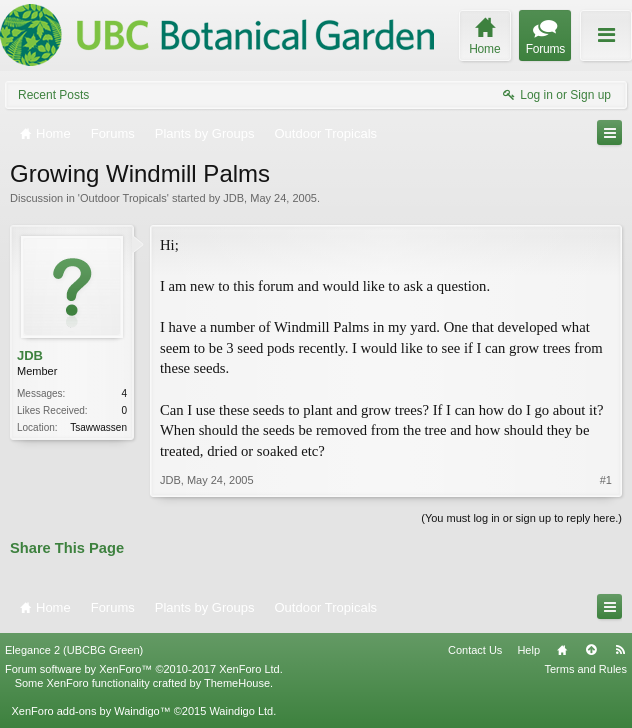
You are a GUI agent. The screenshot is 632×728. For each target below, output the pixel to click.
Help (528, 650)
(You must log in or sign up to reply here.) (521, 518)
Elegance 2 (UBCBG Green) (74, 650)
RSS (620, 650)
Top (591, 650)
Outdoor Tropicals (123, 198)
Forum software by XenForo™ (144, 669)
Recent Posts (53, 95)
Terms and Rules (585, 669)
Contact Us (475, 650)
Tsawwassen (98, 427)
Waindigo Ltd (241, 711)
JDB (233, 198)
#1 (606, 480)
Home (562, 650)
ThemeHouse (237, 683)
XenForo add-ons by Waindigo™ (90, 711)
